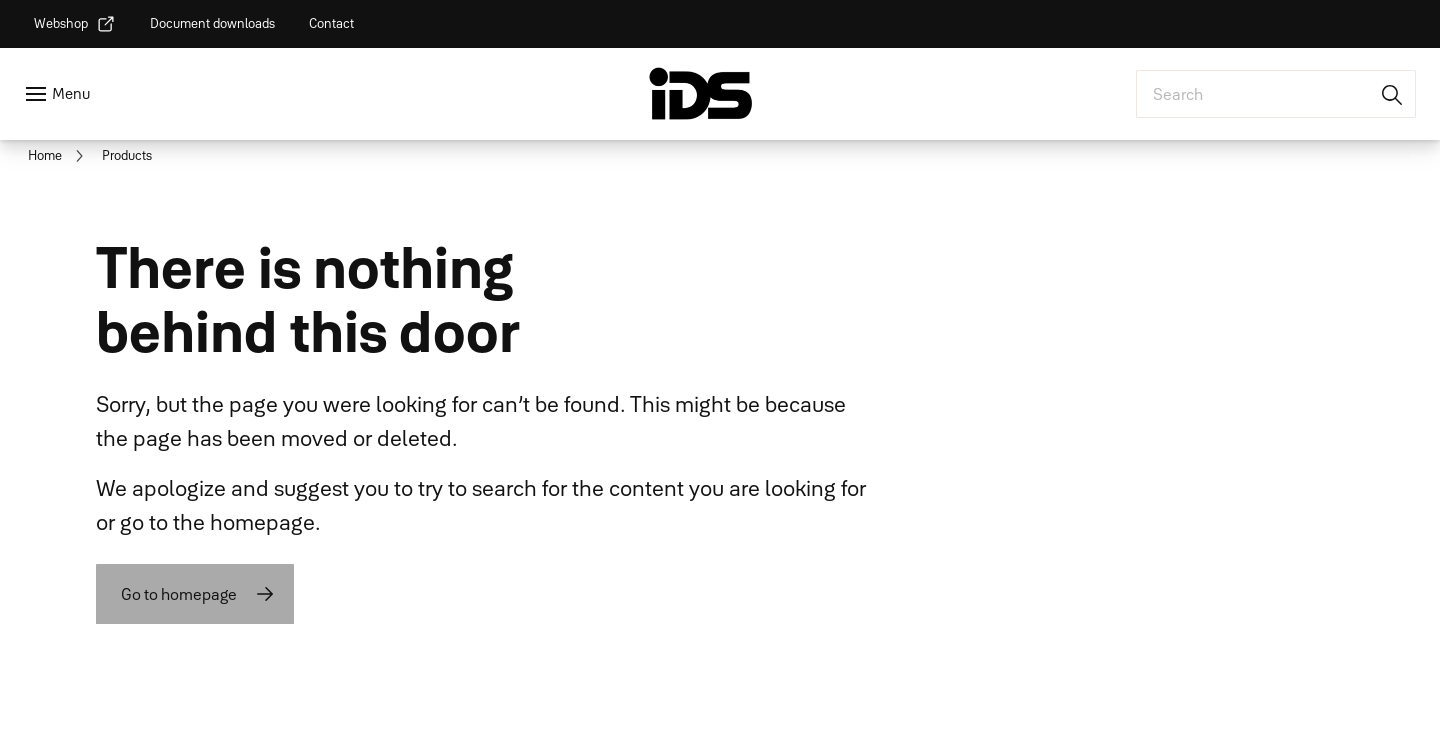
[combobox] (1276, 94)
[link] (75, 24)
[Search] (1393, 94)
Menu (71, 93)
